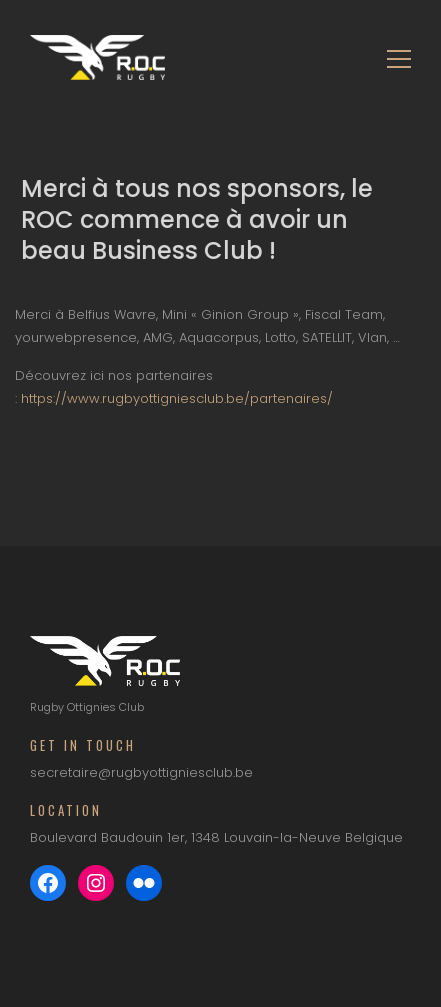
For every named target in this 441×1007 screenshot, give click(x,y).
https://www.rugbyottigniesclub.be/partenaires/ (177, 398)
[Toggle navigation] (393, 57)
